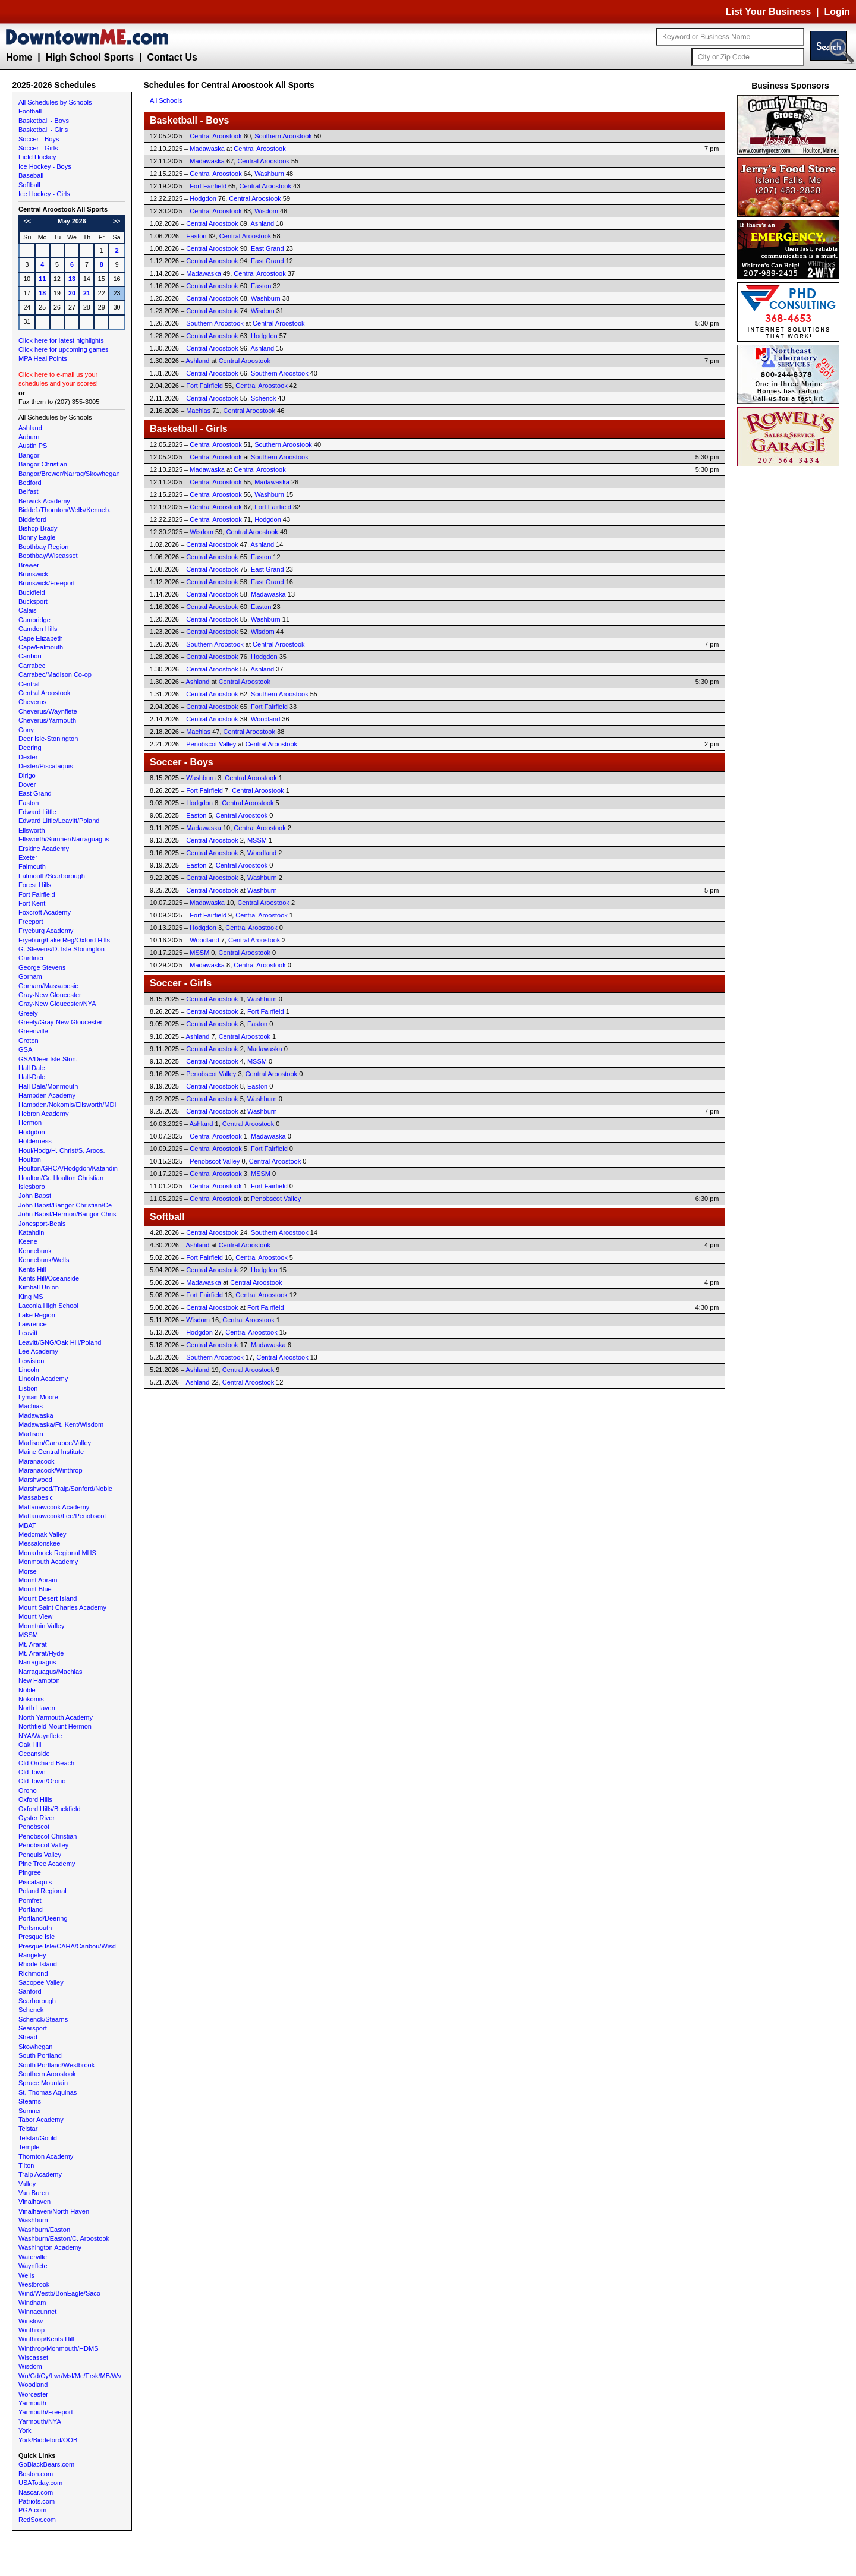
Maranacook (36, 1461)
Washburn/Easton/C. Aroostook (63, 2238)
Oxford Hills (35, 1799)
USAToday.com (40, 2482)
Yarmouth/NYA (39, 2421)
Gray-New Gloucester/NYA (57, 1003)
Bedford (30, 482)
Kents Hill (32, 1269)
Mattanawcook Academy (53, 1507)
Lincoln (28, 1369)
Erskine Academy (43, 848)
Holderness (35, 1140)
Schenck (30, 2009)
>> (116, 221)
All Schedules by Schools (55, 102)
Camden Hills (37, 628)
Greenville (33, 1031)
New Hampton (39, 1680)
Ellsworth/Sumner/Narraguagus (63, 839)
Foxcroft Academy (44, 912)
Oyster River (36, 1817)
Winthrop (31, 2330)
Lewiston (31, 1360)
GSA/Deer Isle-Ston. (48, 1058)
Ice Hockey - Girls (44, 193)
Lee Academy (38, 1351)
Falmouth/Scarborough (51, 875)
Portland (30, 1909)
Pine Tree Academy (46, 1863)
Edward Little (37, 811)
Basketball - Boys (43, 120)
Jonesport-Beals (42, 1223)
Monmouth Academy (48, 1561)
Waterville (32, 2256)
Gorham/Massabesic (48, 985)
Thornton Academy (45, 2156)
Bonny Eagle (36, 537)
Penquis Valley (39, 1854)
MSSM (28, 1634)
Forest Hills (34, 884)
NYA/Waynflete (40, 1735)
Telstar (27, 2128)
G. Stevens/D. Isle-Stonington (61, 949)
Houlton (29, 1159)
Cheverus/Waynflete (47, 711)
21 (86, 293)
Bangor (28, 455)
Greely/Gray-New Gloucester (60, 1022)
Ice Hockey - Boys (44, 166)
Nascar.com (35, 2492)
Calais (27, 610)
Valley (27, 2183)
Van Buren (33, 2192)
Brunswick (33, 574)
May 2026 (72, 221)
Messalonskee (39, 1543)
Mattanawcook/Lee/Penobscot (62, 1515)
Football (30, 111)
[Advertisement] (790, 647)
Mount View (35, 1616)
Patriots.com (36, 2501)
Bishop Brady (37, 528)
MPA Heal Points (42, 358)
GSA (25, 1049)
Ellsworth (31, 830)
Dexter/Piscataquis (45, 766)
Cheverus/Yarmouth (47, 720)
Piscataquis (35, 1882)
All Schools (166, 100)
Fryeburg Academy (45, 930)
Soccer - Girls (38, 148)
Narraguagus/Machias (50, 1671)
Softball (29, 184)
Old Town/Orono (41, 1780)
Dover (27, 784)
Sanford (30, 1991)
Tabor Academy (41, 2119)
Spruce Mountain (43, 2082)
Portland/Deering (43, 1918)
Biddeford (32, 519)
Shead (27, 2037)
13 (71, 278)
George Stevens (42, 967)
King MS (30, 1296)
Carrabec (31, 665)
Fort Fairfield (36, 894)
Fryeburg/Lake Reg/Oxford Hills (64, 940)
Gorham (30, 976)
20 (71, 293)
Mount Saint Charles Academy (62, 1607)
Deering (30, 747)
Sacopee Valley (41, 1982)
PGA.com (32, 2510)
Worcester (33, 2394)
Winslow (30, 2321)
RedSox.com (37, 2519)
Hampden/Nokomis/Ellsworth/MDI (67, 1104)
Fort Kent (31, 903)
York (25, 2430)
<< (27, 221)
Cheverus (32, 701)
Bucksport (33, 601)
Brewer (28, 565)
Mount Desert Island (47, 1598)
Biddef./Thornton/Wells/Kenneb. (64, 509)
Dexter (27, 757)
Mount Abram (37, 1580)
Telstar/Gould (37, 2138)
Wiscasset (33, 2357)
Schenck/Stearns (43, 2019)
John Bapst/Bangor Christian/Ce (65, 1205)
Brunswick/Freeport (46, 583)
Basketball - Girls (43, 129)
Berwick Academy (44, 501)
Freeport (30, 921)
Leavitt (27, 1332)
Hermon (30, 1122)
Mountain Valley (41, 1625)
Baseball (30, 175)
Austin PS (32, 445)
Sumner (30, 2110)
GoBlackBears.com (46, 2464)
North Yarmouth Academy (55, 1717)
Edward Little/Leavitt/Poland (58, 820)
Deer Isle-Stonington (48, 738)
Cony (26, 729)
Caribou (30, 656)
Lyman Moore (38, 1397)
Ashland (30, 427)
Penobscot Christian (47, 1836)
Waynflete (33, 2265)
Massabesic (35, 1497)
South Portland (40, 2055)
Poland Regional (42, 1890)
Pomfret (30, 1900)
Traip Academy (40, 2174)
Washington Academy (49, 2247)
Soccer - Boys (38, 139)
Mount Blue (35, 1589)
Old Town (32, 1772)
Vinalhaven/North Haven (53, 2211)
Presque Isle (36, 1936)
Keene (27, 1241)
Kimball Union (38, 1287)
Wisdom (30, 2366)
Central (28, 684)
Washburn (33, 2220)
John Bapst (34, 1195)
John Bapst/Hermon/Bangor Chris (67, 1214)
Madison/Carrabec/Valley (54, 1442)
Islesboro (31, 1186)
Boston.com (35, 2473)
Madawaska (36, 1415)
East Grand (35, 793)
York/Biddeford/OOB (47, 2439)
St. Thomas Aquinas (47, 2092)
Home (19, 57)
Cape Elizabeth (40, 638)
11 (42, 278)
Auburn (28, 436)
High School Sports (90, 57)
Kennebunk (35, 1250)
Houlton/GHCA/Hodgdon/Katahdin (68, 1168)
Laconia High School (48, 1305)
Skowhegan (35, 2046)
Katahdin (31, 1232)
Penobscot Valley (43, 1845)
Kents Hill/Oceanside (48, 1278)
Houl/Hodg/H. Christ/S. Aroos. (61, 1150)
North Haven (36, 1707)
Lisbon (27, 1388)
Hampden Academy (46, 1095)
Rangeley (32, 1955)
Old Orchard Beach (46, 1763)
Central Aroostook (44, 692)
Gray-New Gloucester (49, 994)
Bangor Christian (42, 464)
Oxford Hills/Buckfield (49, 1808)
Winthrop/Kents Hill (46, 2338)
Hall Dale (31, 1067)
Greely (27, 1013)
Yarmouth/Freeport (45, 2412)
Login (837, 12)
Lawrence (32, 1324)
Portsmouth (35, 1927)
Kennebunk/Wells (43, 1259)
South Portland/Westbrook (56, 2065)
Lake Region (36, 1315)
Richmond (33, 1973)
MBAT (27, 1525)
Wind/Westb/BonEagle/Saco (59, 2293)
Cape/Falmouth (40, 647)
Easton (28, 802)
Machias (30, 1406)
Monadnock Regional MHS (57, 1552)
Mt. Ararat (32, 1644)
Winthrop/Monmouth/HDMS (58, 2348)
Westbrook (33, 2284)
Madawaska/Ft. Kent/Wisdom (60, 1424)
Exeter (27, 857)
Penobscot (33, 1826)
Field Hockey (37, 156)
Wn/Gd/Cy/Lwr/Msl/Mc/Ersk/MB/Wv (69, 2375)
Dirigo (27, 775)
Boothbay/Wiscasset (48, 555)
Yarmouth (32, 2403)
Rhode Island (37, 1964)
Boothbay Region (43, 546)
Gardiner (31, 957)
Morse (27, 1571)
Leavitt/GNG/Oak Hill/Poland (59, 1342)
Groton (28, 1040)
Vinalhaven (34, 2201)
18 (42, 293)
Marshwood (35, 1479)
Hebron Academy (43, 1113)
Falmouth (32, 866)
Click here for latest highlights (61, 340)
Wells (26, 2275)
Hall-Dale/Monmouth (48, 1086)
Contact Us (172, 57)
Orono (27, 1790)
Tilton (26, 2165)
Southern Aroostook (47, 2073)
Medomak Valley (42, 1534)
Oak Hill (30, 1744)
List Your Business (768, 12)
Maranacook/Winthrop (50, 1470)
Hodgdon (31, 1132)
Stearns (29, 2101)
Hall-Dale (31, 1076)
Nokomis (31, 1698)
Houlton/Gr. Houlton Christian (60, 1177)
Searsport (32, 2028)
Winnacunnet (37, 2311)
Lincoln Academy (43, 1378)
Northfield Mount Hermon (55, 1726)
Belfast (28, 491)
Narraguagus (37, 1662)
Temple (28, 2147)
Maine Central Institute (51, 1451)
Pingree (29, 1872)
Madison (30, 1433)
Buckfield (31, 592)
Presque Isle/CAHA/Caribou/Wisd (67, 1946)
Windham (32, 2302)
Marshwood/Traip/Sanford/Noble (65, 1488)
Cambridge (34, 619)
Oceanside (34, 1753)
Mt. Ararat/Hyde (41, 1653)
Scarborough (37, 2000)
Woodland (33, 2384)
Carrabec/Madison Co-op (55, 674)
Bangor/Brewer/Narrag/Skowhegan (69, 473)
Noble (27, 1690)
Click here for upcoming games (63, 349)
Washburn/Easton (44, 2229)
